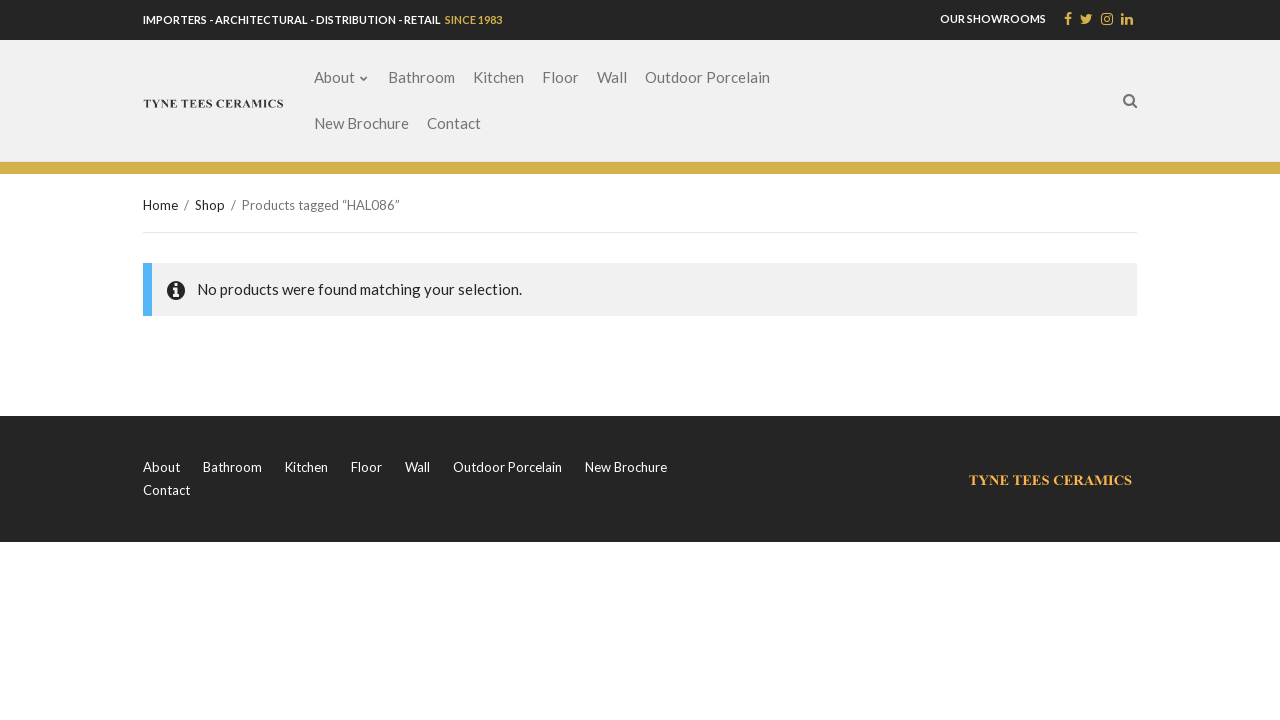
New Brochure (361, 123)
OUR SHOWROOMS (993, 18)
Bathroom (421, 77)
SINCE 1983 (472, 19)
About (334, 77)
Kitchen (498, 77)
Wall (612, 77)
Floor (560, 77)
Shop (210, 205)
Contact (454, 123)
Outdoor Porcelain (707, 77)
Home (160, 205)
